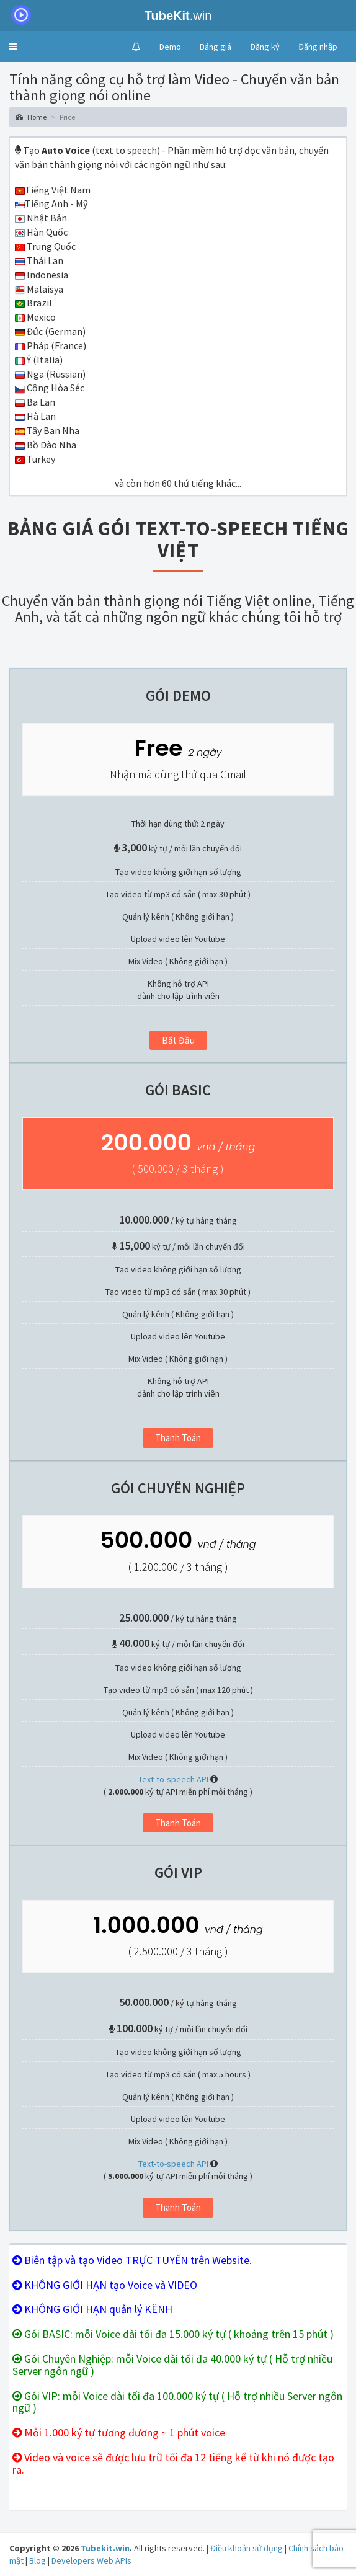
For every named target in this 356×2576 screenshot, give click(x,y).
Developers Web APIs (91, 2560)
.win (108, 15)
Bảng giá (215, 46)
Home (31, 117)
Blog (37, 2560)
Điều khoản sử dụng (246, 2548)
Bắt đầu (178, 1040)
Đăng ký (265, 46)
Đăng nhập (317, 46)
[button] (13, 46)
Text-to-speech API (173, 1779)
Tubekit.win (105, 2548)
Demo (170, 46)
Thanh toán (178, 1438)
